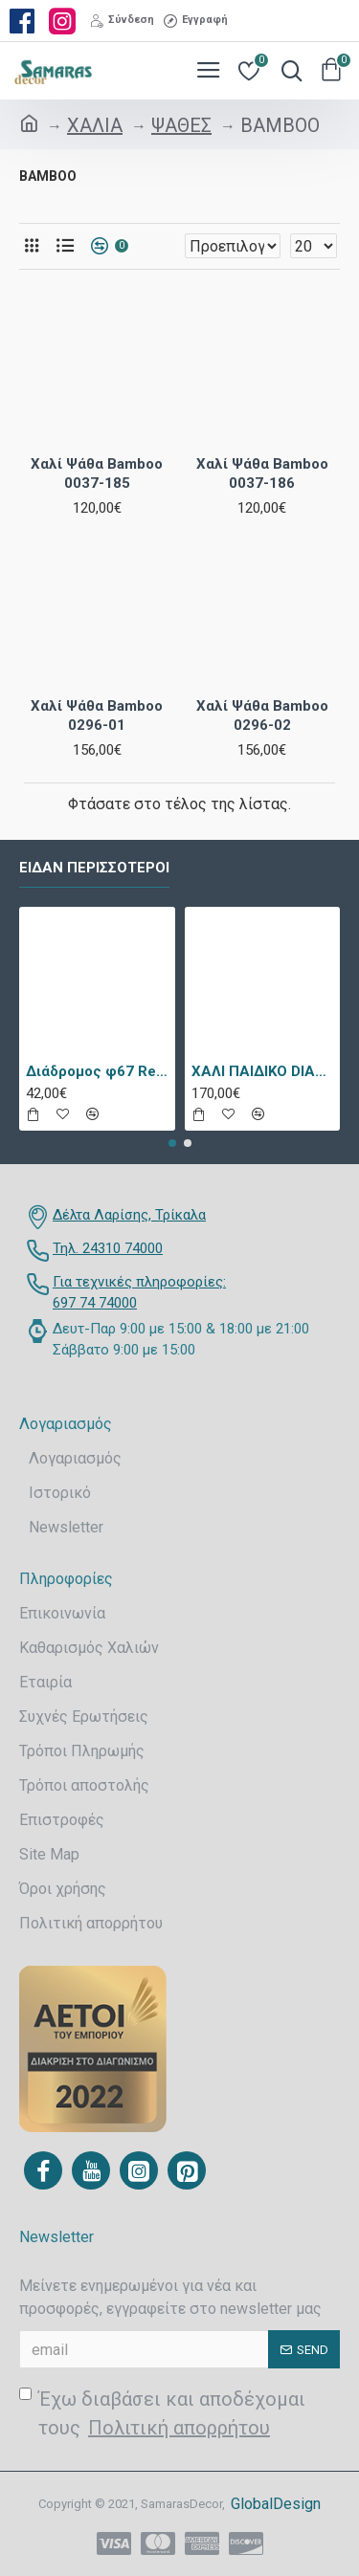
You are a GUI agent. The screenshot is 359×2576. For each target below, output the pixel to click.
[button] (172, 1143)
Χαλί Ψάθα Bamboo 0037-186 (262, 473)
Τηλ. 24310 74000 (108, 1248)
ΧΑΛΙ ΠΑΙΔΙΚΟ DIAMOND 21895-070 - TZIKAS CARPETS (262, 1071)
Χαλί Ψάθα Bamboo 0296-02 (262, 715)
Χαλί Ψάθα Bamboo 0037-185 (97, 473)
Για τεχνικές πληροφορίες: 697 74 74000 (139, 1292)
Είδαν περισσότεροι (94, 867)
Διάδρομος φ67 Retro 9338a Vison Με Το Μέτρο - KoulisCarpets (97, 1071)
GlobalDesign (276, 2504)
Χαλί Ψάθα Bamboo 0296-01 (97, 715)
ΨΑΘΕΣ (181, 125)
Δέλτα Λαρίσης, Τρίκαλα (129, 1214)
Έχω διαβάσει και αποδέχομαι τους (162, 2415)
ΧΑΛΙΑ (95, 125)
